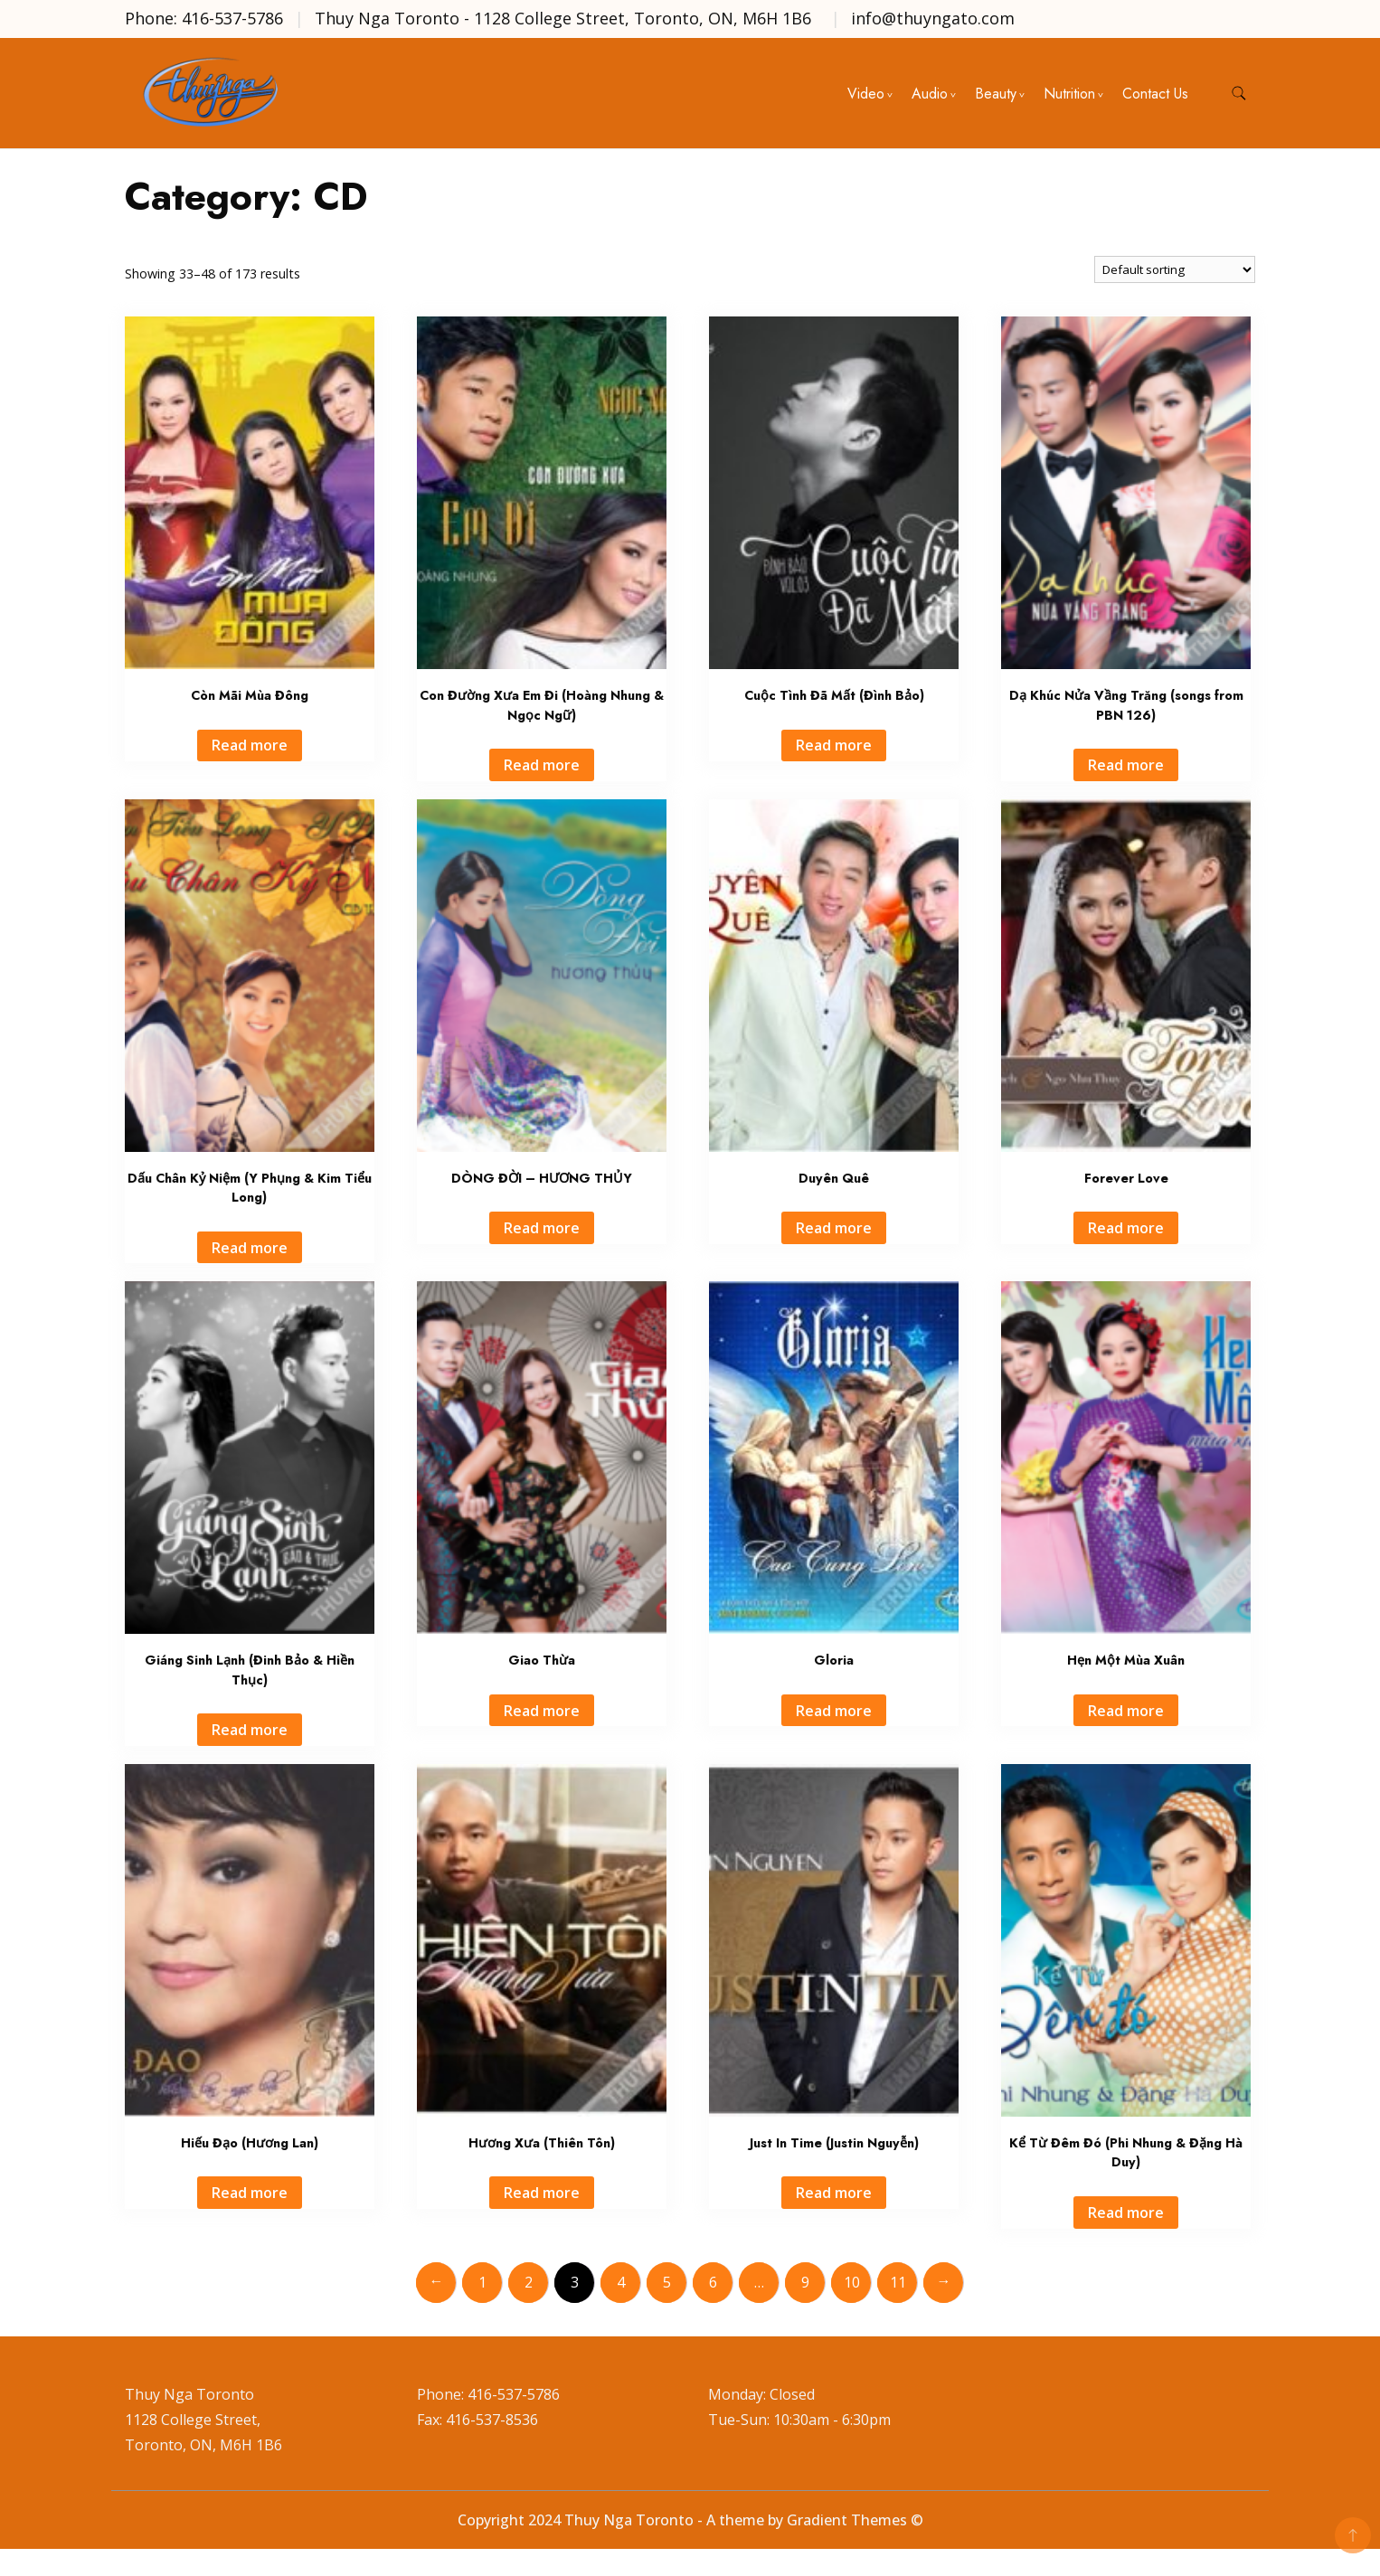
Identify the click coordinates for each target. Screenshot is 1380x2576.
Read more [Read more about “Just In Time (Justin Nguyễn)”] (834, 2193)
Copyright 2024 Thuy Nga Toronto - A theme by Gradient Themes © (690, 2520)
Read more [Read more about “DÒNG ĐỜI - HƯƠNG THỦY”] (542, 1228)
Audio (930, 93)
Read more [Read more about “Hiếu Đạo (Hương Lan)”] (250, 2193)
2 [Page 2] (529, 2282)
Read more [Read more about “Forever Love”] (1126, 1228)
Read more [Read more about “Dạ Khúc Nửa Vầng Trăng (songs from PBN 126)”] (1126, 765)
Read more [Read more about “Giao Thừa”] (542, 1711)
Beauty (995, 93)
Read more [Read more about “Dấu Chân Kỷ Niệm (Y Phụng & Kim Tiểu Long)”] (250, 1248)
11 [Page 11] (898, 2282)
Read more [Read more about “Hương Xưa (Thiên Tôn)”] (542, 2193)
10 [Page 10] (852, 2282)
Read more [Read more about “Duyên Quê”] (834, 1228)
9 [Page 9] (805, 2282)
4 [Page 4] (621, 2282)
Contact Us (1155, 93)
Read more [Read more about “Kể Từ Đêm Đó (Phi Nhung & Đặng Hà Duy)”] (1126, 2212)
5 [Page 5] (667, 2282)
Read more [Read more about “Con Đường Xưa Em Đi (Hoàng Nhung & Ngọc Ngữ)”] (542, 765)
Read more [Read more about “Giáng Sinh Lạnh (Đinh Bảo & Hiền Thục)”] (250, 1730)
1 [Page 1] (482, 2282)
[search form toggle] (1239, 93)
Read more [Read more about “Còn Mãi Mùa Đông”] (250, 745)
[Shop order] (1174, 269)
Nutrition (1069, 93)
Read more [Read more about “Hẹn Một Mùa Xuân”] (1126, 1711)
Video (865, 93)
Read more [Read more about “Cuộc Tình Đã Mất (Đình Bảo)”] (834, 745)
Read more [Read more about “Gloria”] (834, 1711)
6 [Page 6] (713, 2282)
